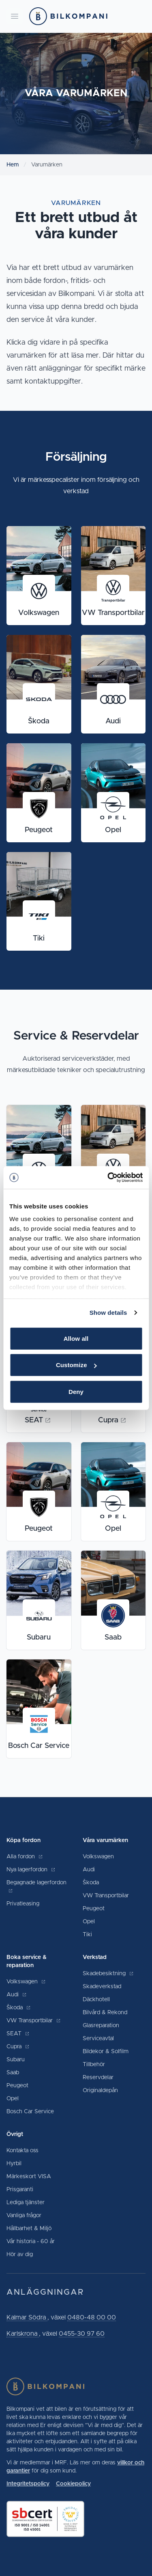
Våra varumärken (105, 1840)
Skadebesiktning (108, 1973)
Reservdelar (98, 2077)
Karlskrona (22, 2333)
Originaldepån (100, 2090)
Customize (76, 1364)
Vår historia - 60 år (30, 2241)
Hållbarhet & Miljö (28, 2228)
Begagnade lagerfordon (36, 1886)
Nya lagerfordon (31, 1870)
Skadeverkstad (102, 1986)
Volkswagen (98, 1857)
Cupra (18, 2047)
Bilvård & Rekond (105, 2012)
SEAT (18, 2034)
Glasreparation (101, 2025)
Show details (108, 1312)
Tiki (87, 1934)
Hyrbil (13, 2163)
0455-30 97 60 (82, 2333)
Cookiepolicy (73, 2484)
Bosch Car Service (30, 2111)
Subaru (15, 2060)
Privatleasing (22, 1904)
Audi (89, 1870)
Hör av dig (19, 2254)
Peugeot (94, 1909)
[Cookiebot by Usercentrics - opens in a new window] (108, 1177)
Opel (89, 1921)
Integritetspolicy (27, 2484)
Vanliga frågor (23, 2215)
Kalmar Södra (26, 2317)
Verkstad (95, 1957)
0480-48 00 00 (91, 2317)
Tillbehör (94, 2064)
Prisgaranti (19, 2189)
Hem (12, 165)
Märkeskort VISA (28, 2176)
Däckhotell (96, 1999)
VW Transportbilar (106, 1896)
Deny (76, 1391)
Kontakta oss (22, 2150)
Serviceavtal (98, 2038)
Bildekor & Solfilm (105, 2051)
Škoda (91, 1883)
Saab (12, 2072)
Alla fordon (24, 1857)
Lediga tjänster (25, 2202)
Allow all (76, 1338)
